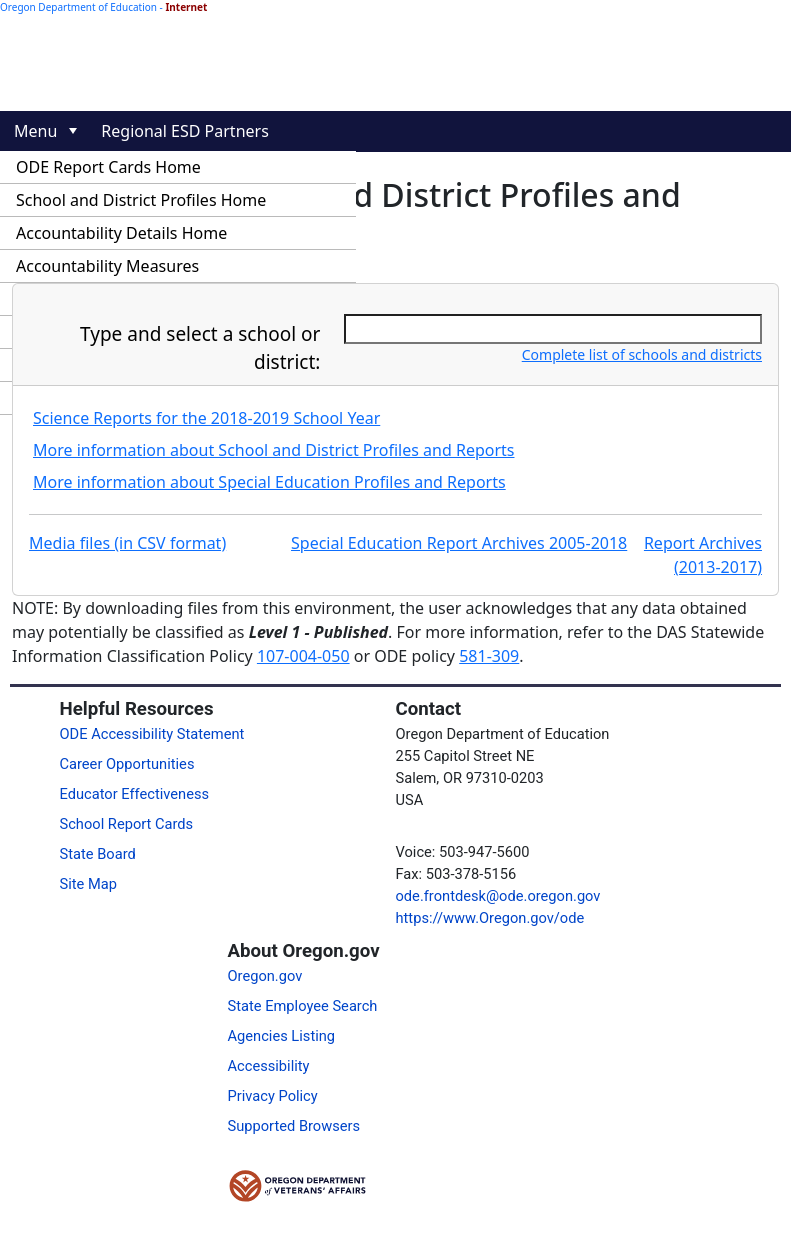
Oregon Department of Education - (103, 7)
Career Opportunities (127, 764)
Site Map (88, 884)
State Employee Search (303, 1006)
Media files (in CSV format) (127, 543)
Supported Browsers (294, 1126)
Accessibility (269, 1066)
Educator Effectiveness (135, 794)
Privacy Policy (273, 1096)
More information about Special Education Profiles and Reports (269, 482)
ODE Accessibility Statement (152, 734)
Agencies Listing (282, 1036)
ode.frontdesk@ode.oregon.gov (498, 896)
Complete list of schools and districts (642, 354)
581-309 (489, 656)
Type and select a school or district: (200, 348)
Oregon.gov (265, 976)
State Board (98, 854)
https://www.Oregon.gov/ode (490, 918)
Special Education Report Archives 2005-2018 (459, 543)
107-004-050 (303, 656)
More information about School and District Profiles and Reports (274, 450)
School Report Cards (127, 824)
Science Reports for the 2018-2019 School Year (206, 418)
